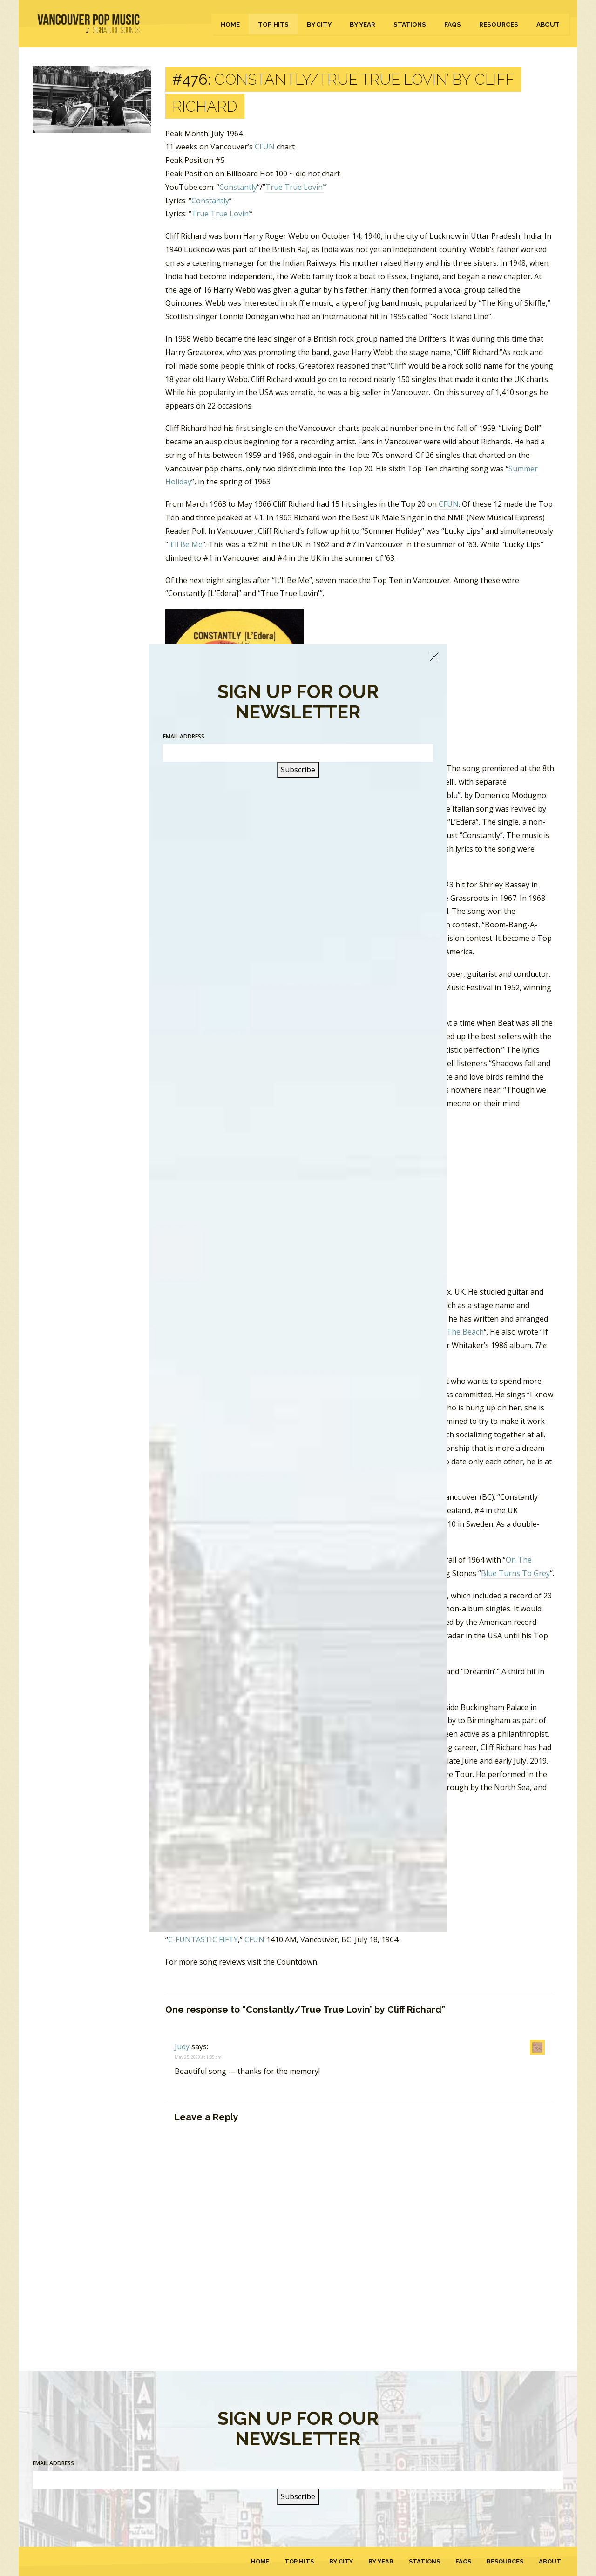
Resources (498, 24)
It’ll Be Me (185, 544)
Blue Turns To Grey (515, 1573)
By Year (362, 24)
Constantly (238, 187)
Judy (182, 2046)
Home (230, 24)
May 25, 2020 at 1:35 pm (198, 2057)
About (548, 24)
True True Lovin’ (294, 187)
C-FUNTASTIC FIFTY (203, 1939)
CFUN (265, 146)
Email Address (53, 2463)
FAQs (452, 24)
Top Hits (273, 24)
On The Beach (459, 1332)
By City (319, 24)
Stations (409, 24)
